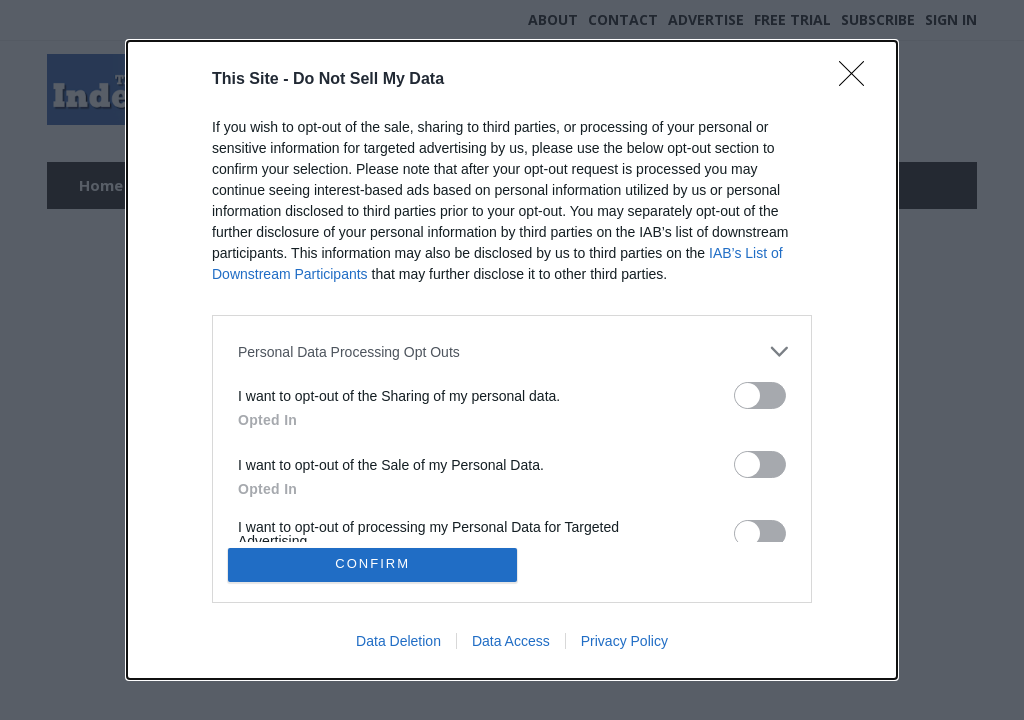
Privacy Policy (624, 642)
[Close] (858, 79)
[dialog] (512, 360)
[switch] (760, 394)
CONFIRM (374, 564)
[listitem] (512, 350)
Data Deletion (398, 642)
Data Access (511, 642)
